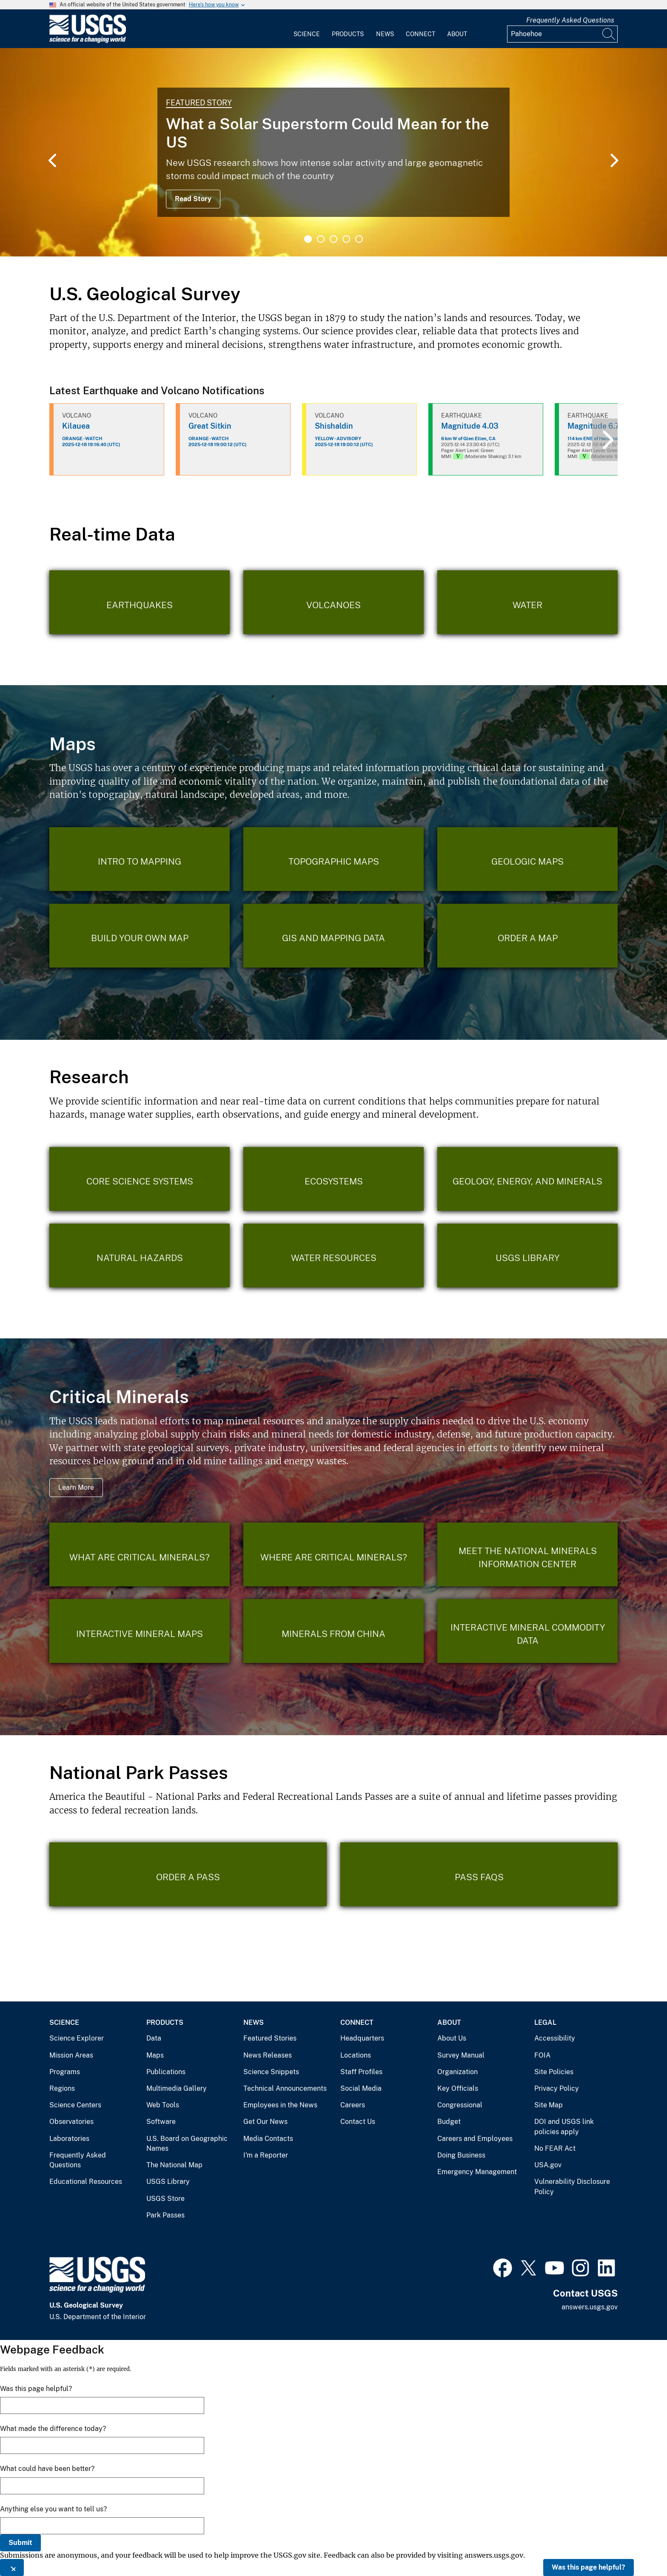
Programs (64, 2072)
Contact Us (357, 2122)
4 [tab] (346, 239)
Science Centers (75, 2105)
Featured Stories (269, 2038)
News (385, 34)
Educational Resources (85, 2182)
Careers (352, 2105)
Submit (20, 2543)
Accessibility (554, 2038)
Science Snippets (271, 2072)
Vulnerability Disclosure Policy (572, 2187)
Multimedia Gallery (176, 2088)
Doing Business (461, 2155)
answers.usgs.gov (590, 2307)
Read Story (193, 199)
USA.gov (548, 2165)
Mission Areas (71, 2055)
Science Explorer (76, 2038)
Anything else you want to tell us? (53, 2509)
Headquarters (362, 2038)
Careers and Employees (475, 2139)
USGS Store (165, 2199)
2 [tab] (321, 239)
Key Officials (457, 2088)
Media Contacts (268, 2139)
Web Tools (162, 2105)
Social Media (361, 2088)
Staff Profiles (361, 2072)
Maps (155, 2055)
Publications (165, 2072)
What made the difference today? (53, 2429)
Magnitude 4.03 (470, 425)
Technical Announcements (285, 2088)
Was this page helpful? (588, 2567)
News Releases (267, 2055)
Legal (545, 2022)
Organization (457, 2072)
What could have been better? (47, 2469)
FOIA (542, 2055)
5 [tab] (359, 239)
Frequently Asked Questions (570, 20)
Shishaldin (334, 425)
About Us (451, 2038)
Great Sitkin (209, 425)
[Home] (87, 41)
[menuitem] (307, 28)
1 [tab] (308, 239)
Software (161, 2122)
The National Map (174, 2165)
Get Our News (265, 2122)
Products (348, 34)
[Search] (609, 34)
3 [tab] (333, 239)
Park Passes (165, 2215)
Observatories (71, 2122)
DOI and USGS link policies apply (564, 2127)
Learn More (76, 1487)
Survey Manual (461, 2055)
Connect (420, 34)
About (457, 34)
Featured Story (199, 102)
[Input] (562, 34)
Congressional (459, 2105)
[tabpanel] (333, 152)
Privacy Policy (556, 2088)
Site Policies (553, 2072)
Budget (449, 2122)
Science (307, 34)
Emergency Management (477, 2172)
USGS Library (168, 2182)
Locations (355, 2055)
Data (153, 2038)
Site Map (548, 2105)
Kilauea (76, 425)
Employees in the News (280, 2105)
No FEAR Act (555, 2148)
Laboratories (69, 2139)
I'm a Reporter (265, 2155)
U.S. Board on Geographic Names (187, 2144)
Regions (62, 2088)
